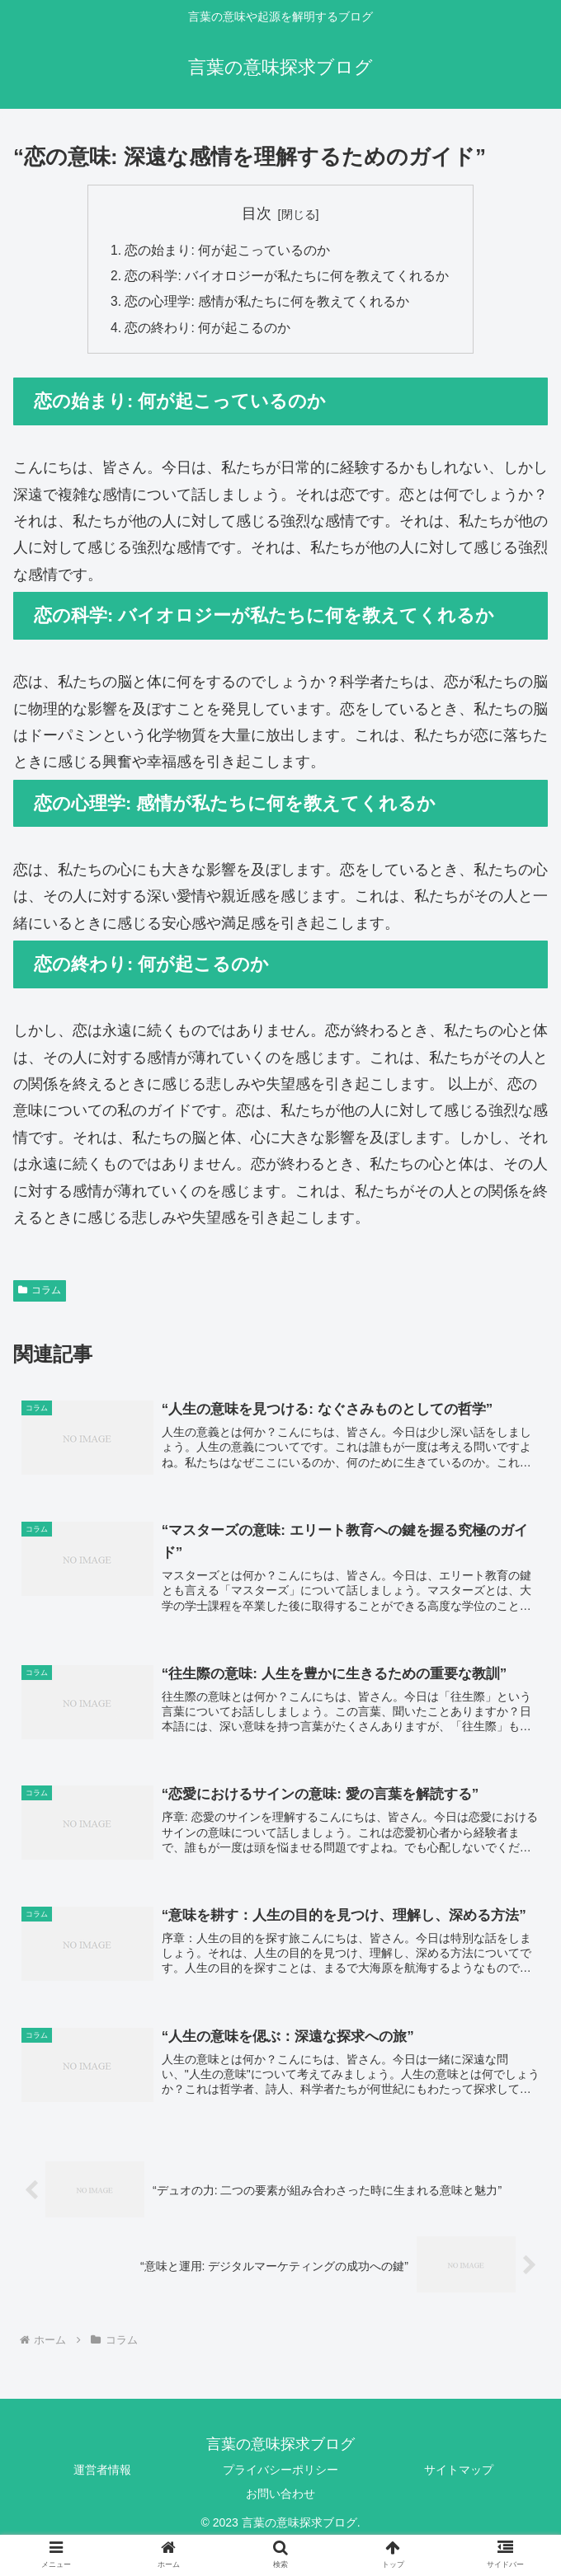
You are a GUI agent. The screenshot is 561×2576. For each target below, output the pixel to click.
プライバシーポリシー (280, 2477)
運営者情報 (102, 2477)
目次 (256, 213)
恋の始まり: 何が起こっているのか (228, 250)
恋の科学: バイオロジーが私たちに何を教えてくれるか (287, 277)
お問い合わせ (280, 2501)
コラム (39, 1294)
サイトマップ (458, 2477)
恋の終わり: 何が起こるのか (208, 330)
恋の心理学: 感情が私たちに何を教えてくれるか (267, 304)
